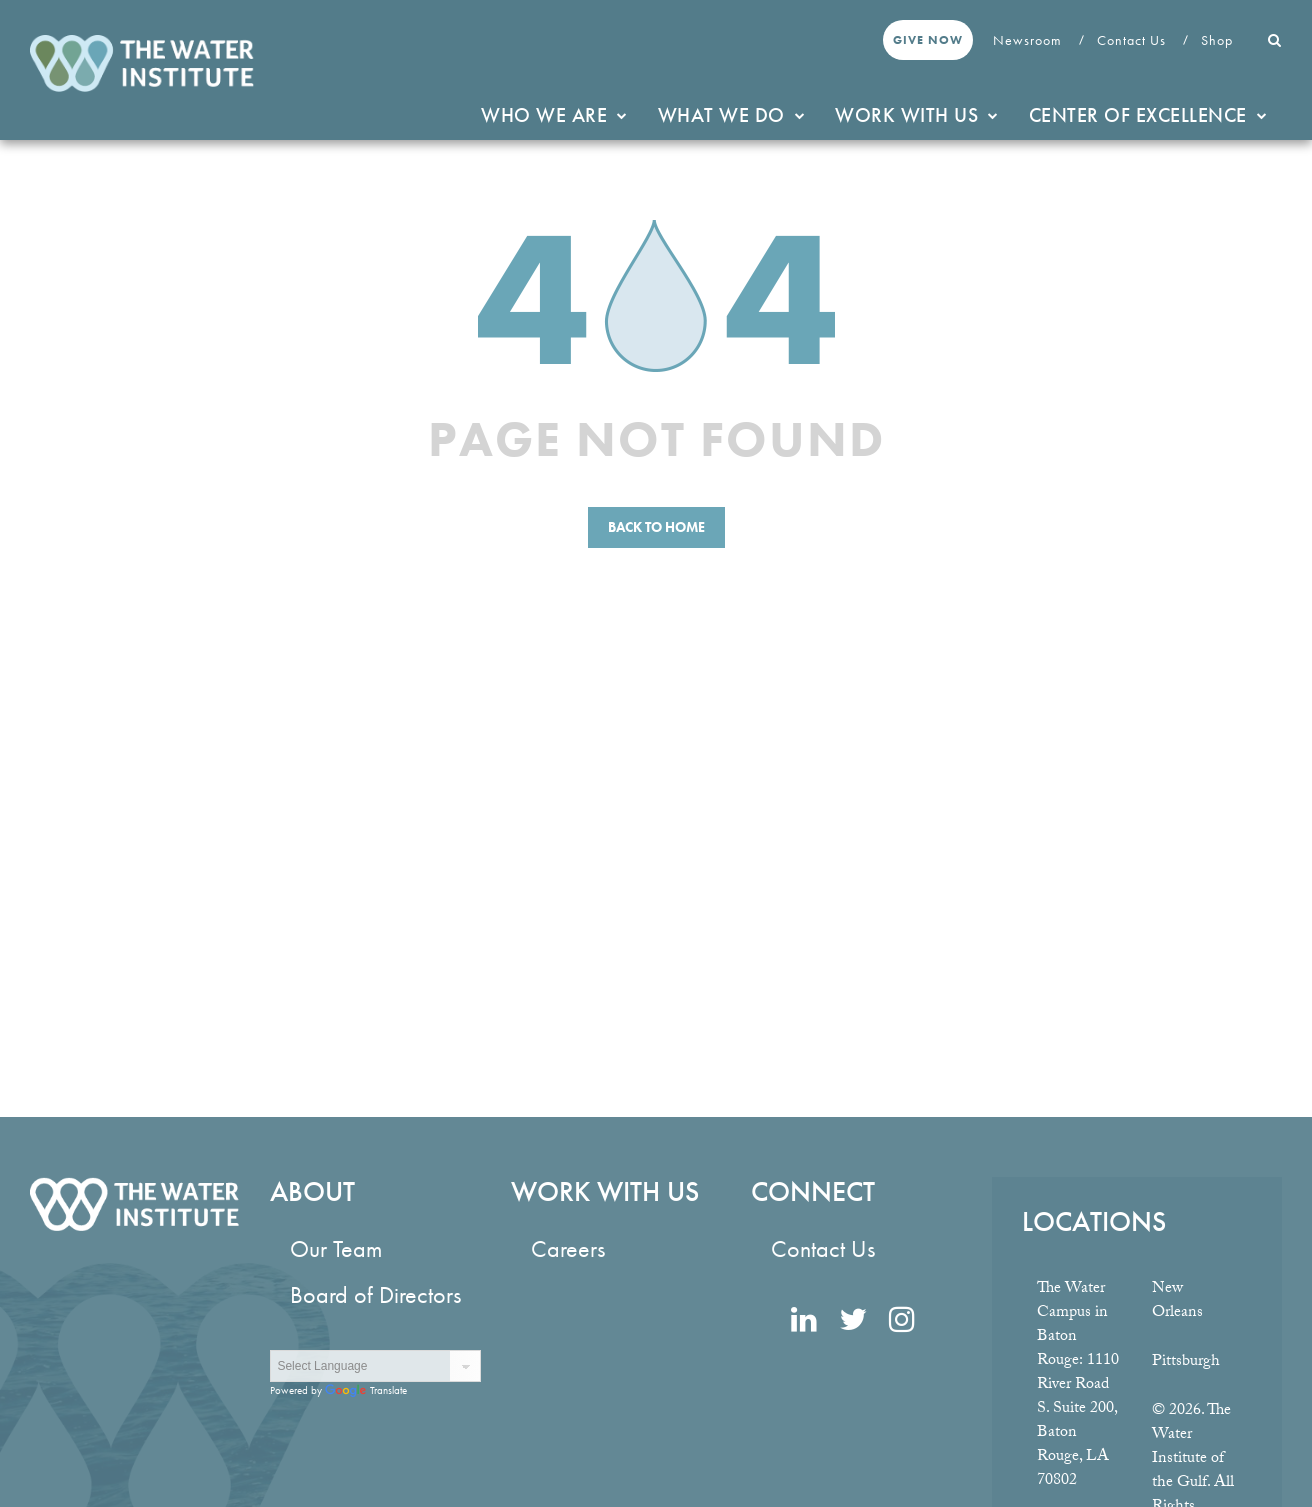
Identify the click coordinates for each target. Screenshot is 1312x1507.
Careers (568, 1248)
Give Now (928, 40)
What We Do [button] (732, 115)
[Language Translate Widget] (375, 1366)
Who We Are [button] (554, 115)
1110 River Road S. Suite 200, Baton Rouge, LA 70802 (1078, 1421)
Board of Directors (375, 1294)
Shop (1219, 40)
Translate (366, 1390)
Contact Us (1133, 40)
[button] (1275, 40)
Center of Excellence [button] (1148, 115)
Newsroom (1029, 40)
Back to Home (656, 527)
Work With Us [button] (917, 115)
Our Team (336, 1248)
